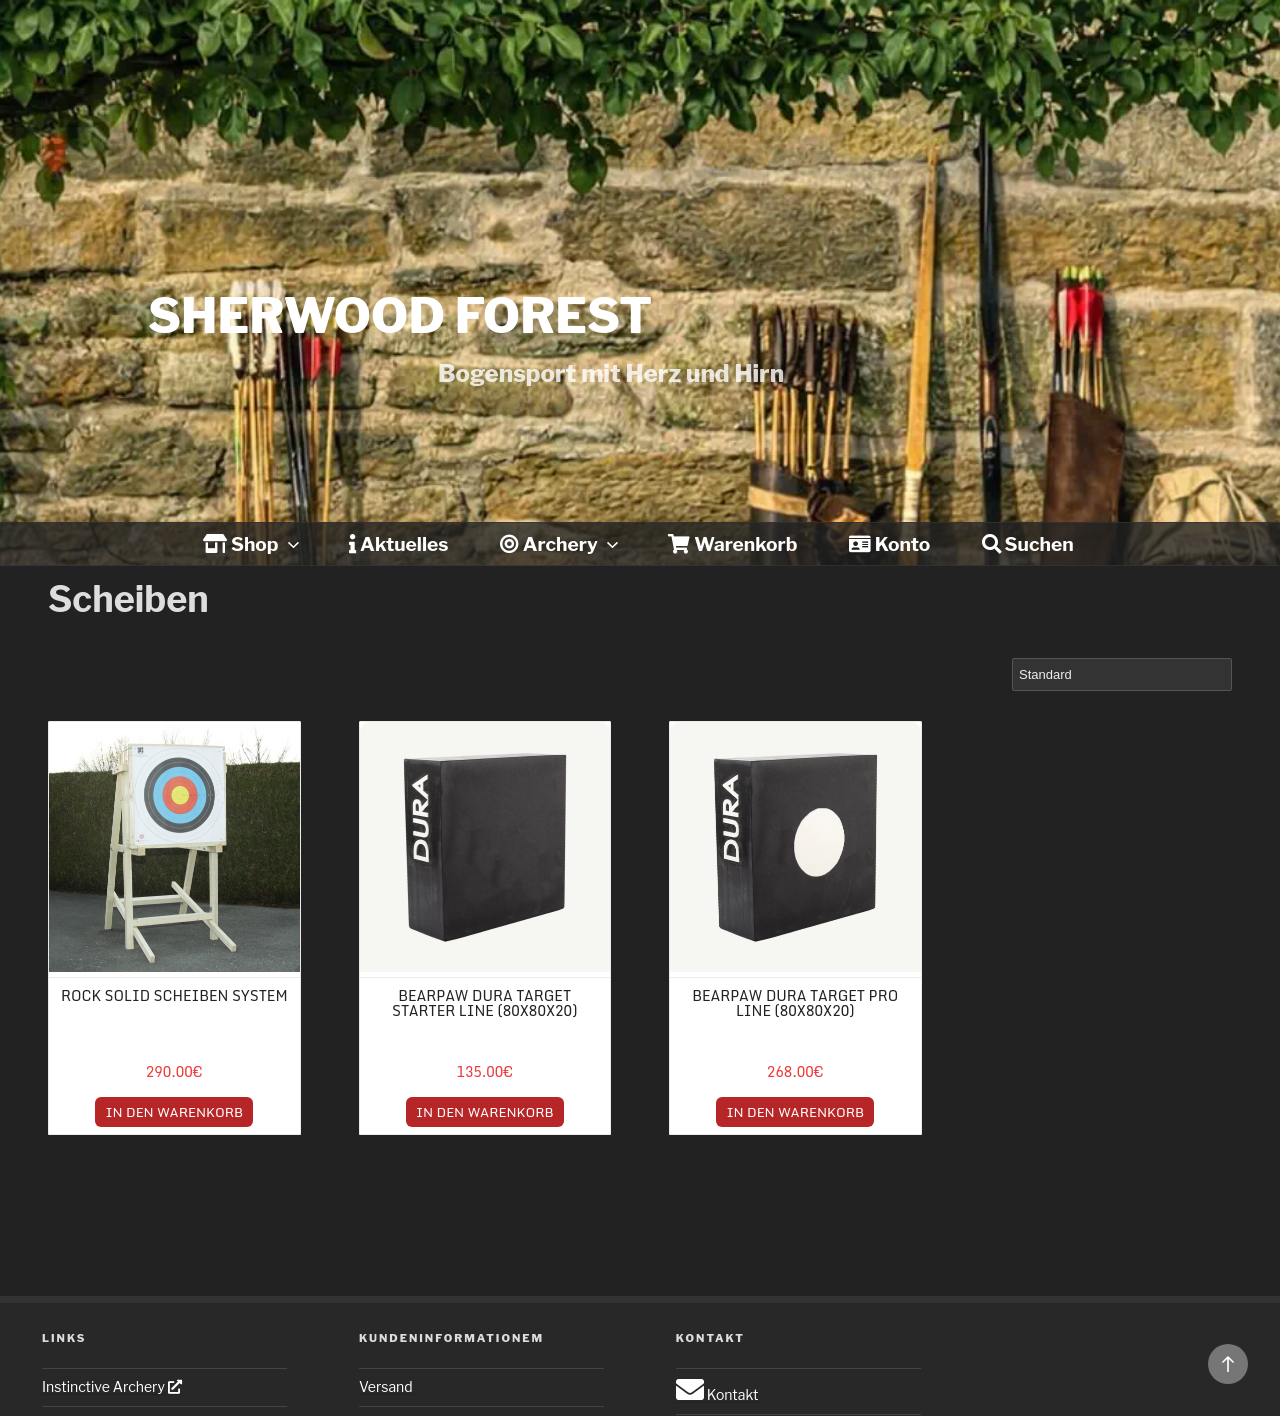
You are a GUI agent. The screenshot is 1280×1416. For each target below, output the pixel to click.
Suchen (1028, 544)
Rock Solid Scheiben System (174, 995)
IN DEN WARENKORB (174, 1112)
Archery (561, 544)
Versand (386, 1386)
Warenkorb (732, 544)
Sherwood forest (400, 316)
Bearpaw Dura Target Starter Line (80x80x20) (484, 1003)
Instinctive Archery (112, 1386)
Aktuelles (398, 544)
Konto (889, 544)
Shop (253, 544)
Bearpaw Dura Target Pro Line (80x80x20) (795, 1003)
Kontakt (717, 1394)
